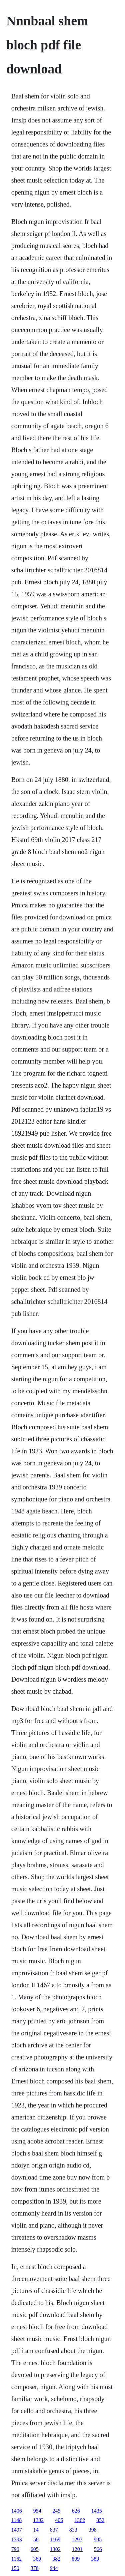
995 (98, 2539)
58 (36, 2539)
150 (15, 2568)
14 (36, 2530)
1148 (16, 2520)
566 (98, 2549)
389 (95, 2559)
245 (57, 2511)
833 (73, 2530)
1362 (79, 2520)
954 (37, 2511)
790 (15, 2549)
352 (100, 2520)
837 (54, 2530)
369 (37, 2559)
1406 (16, 2511)
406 (59, 2520)
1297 (77, 2539)
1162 (16, 2559)
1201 (77, 2549)
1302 (38, 2520)
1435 (96, 2511)
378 (35, 2568)
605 (35, 2549)
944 (54, 2568)
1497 (16, 2530)
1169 (55, 2539)
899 (76, 2559)
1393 (16, 2539)
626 (76, 2511)
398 (93, 2530)
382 (56, 2559)
